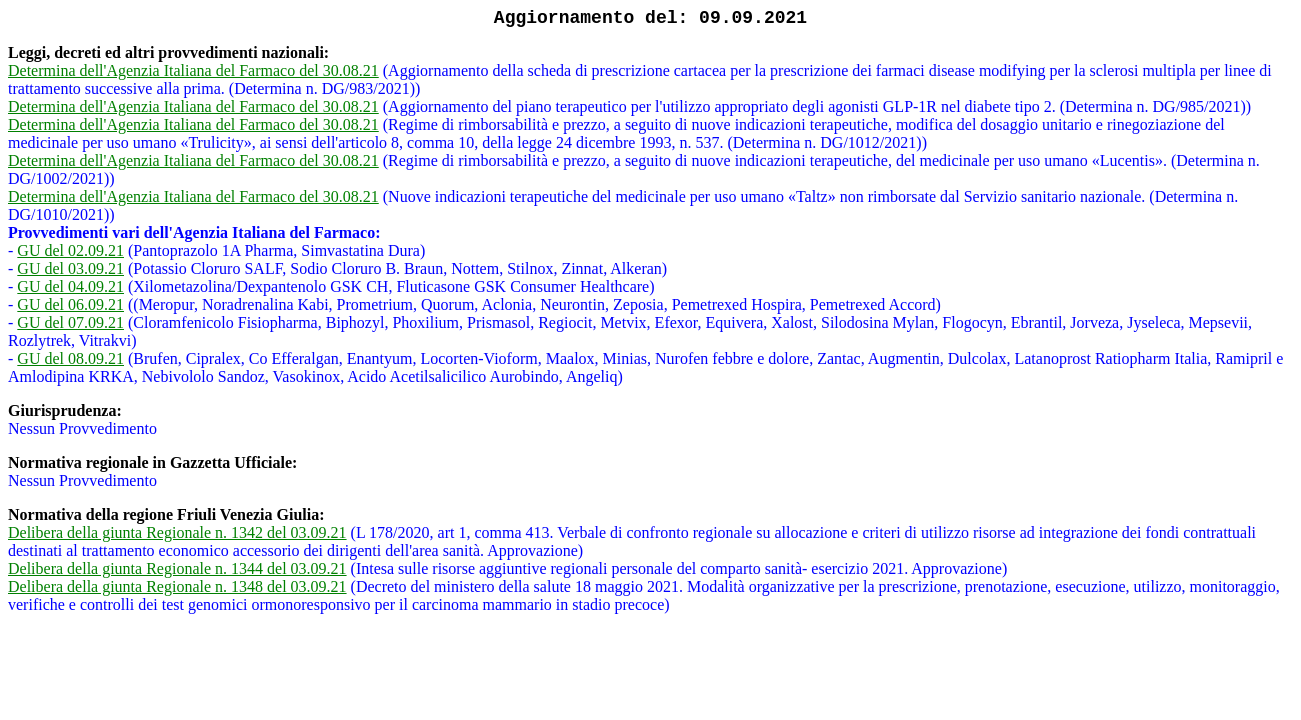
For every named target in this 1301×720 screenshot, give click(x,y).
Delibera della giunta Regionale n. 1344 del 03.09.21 (177, 568)
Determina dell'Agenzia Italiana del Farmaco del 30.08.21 (193, 70)
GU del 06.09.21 (70, 304)
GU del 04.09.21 (70, 286)
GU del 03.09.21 (70, 268)
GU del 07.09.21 (70, 322)
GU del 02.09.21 (70, 250)
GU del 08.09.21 (70, 358)
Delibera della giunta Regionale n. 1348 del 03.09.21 (177, 586)
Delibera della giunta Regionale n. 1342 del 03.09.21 (177, 532)
